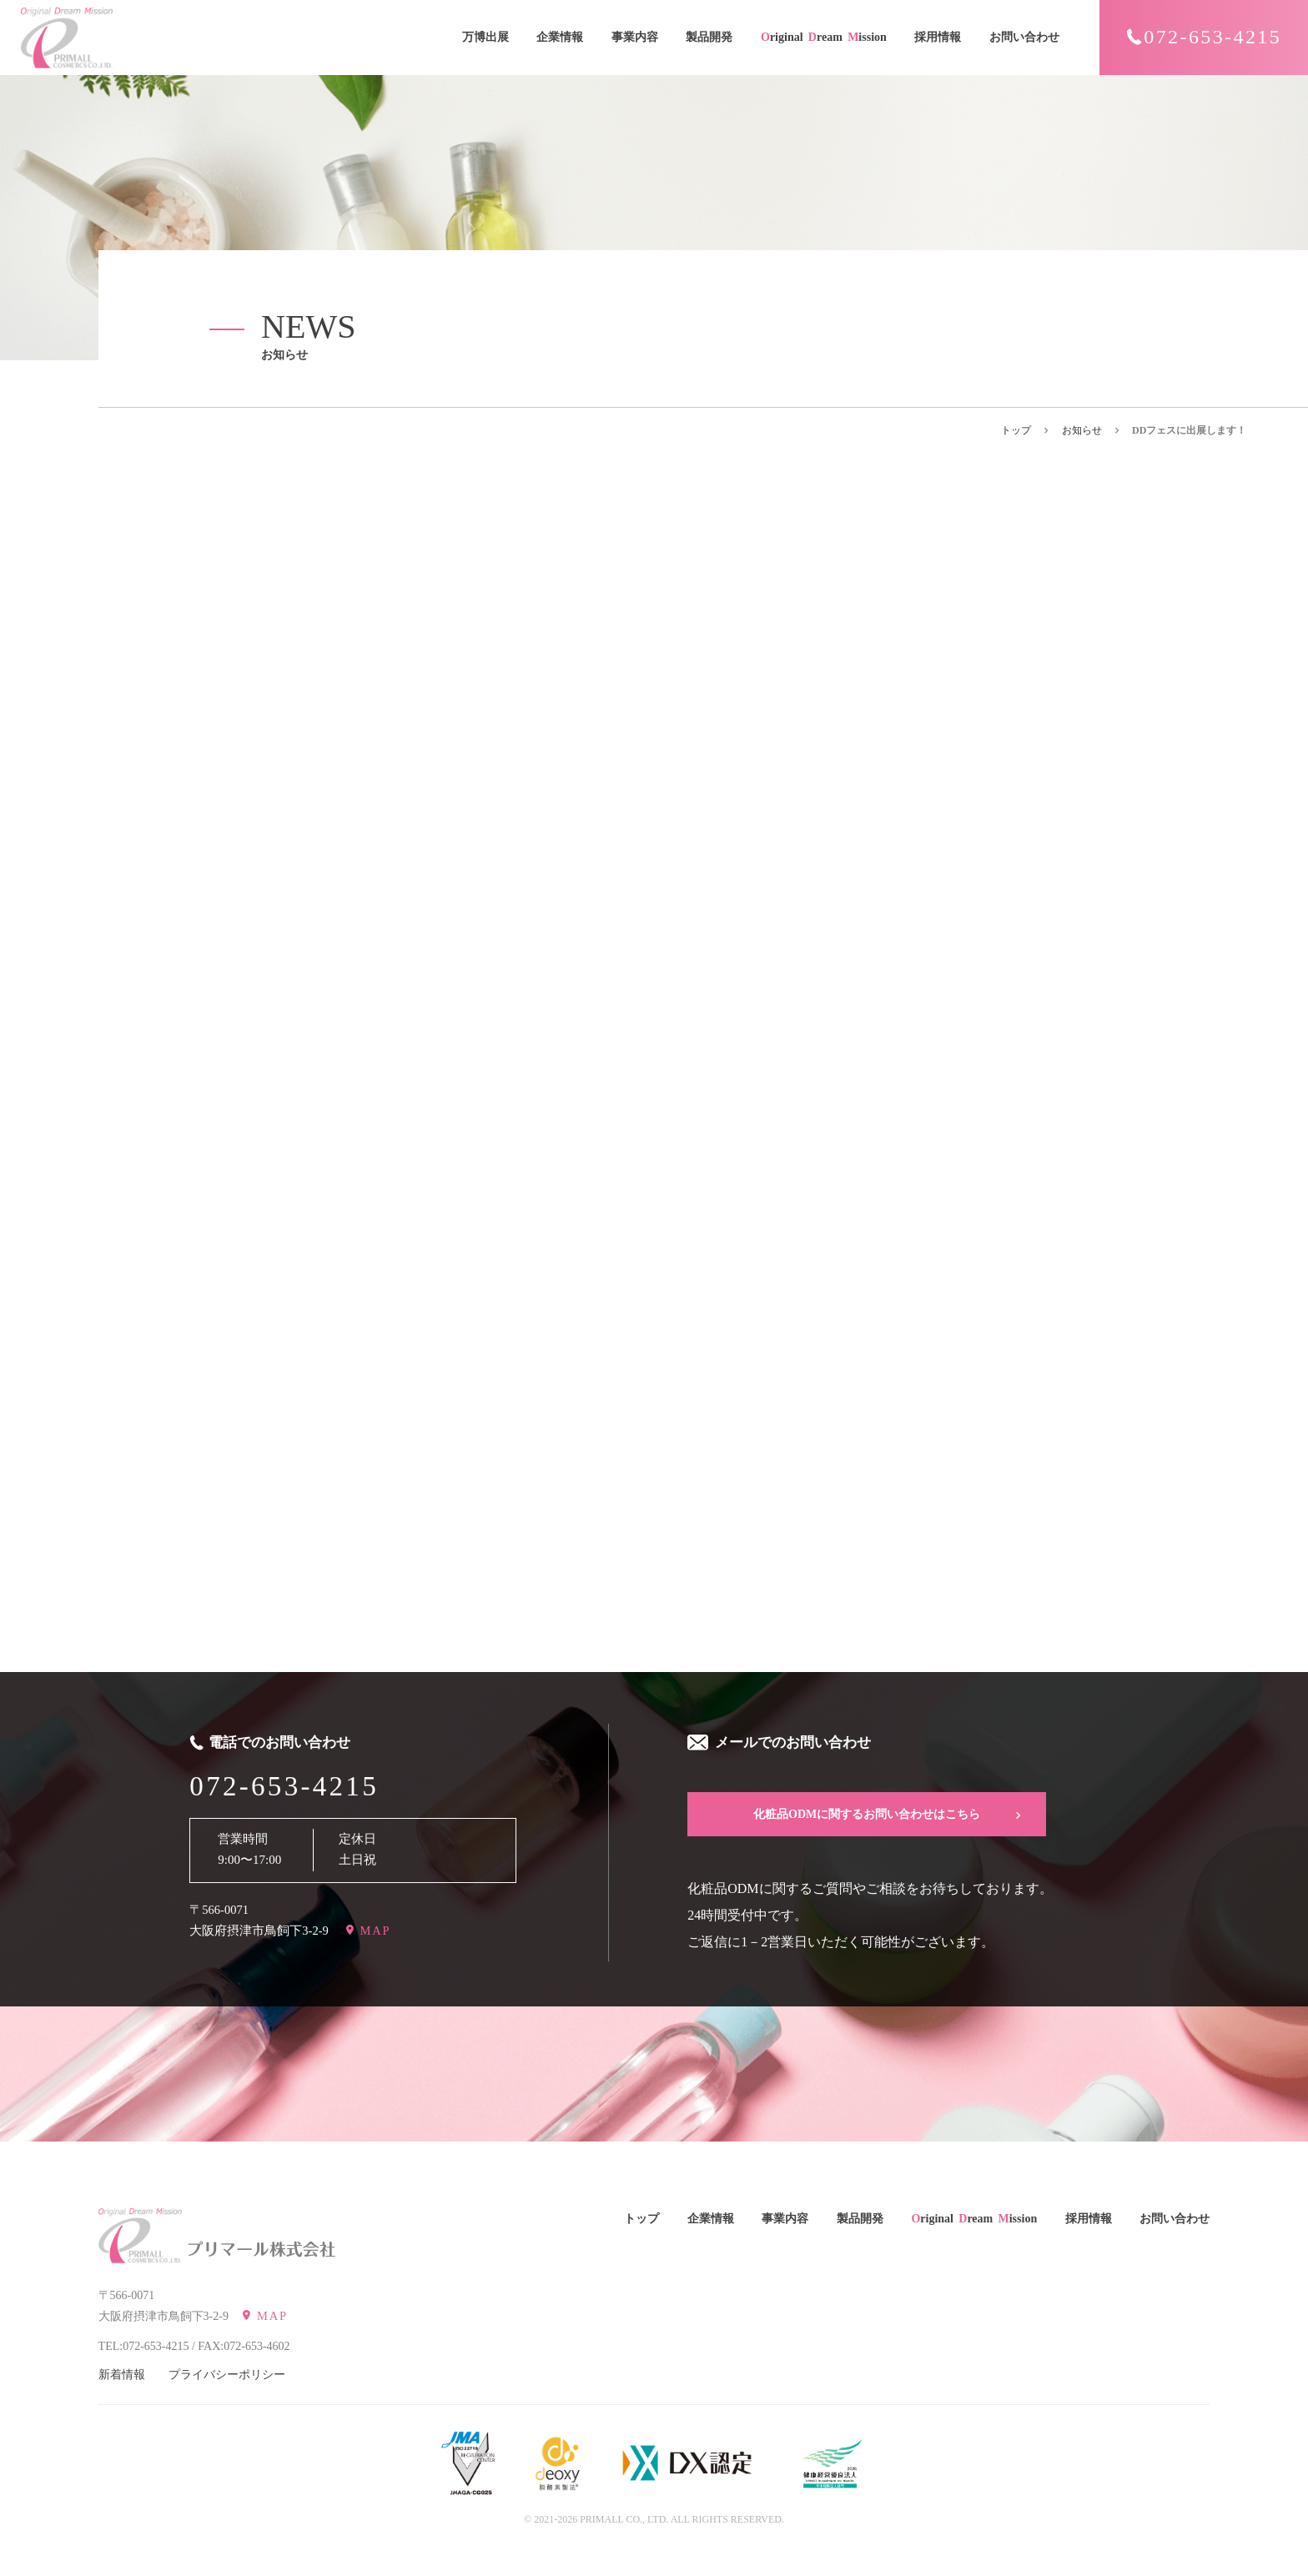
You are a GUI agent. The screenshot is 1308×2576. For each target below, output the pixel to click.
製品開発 (709, 37)
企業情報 (559, 37)
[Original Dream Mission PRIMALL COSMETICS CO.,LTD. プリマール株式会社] (140, 2235)
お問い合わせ (1024, 37)
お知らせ (1082, 430)
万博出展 (485, 37)
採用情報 (937, 37)
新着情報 (121, 2374)
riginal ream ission (824, 38)
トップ (1016, 430)
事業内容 (634, 37)
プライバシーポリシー (227, 2374)
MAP (375, 1930)
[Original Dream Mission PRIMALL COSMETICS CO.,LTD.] (67, 38)
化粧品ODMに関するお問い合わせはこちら (866, 1814)
